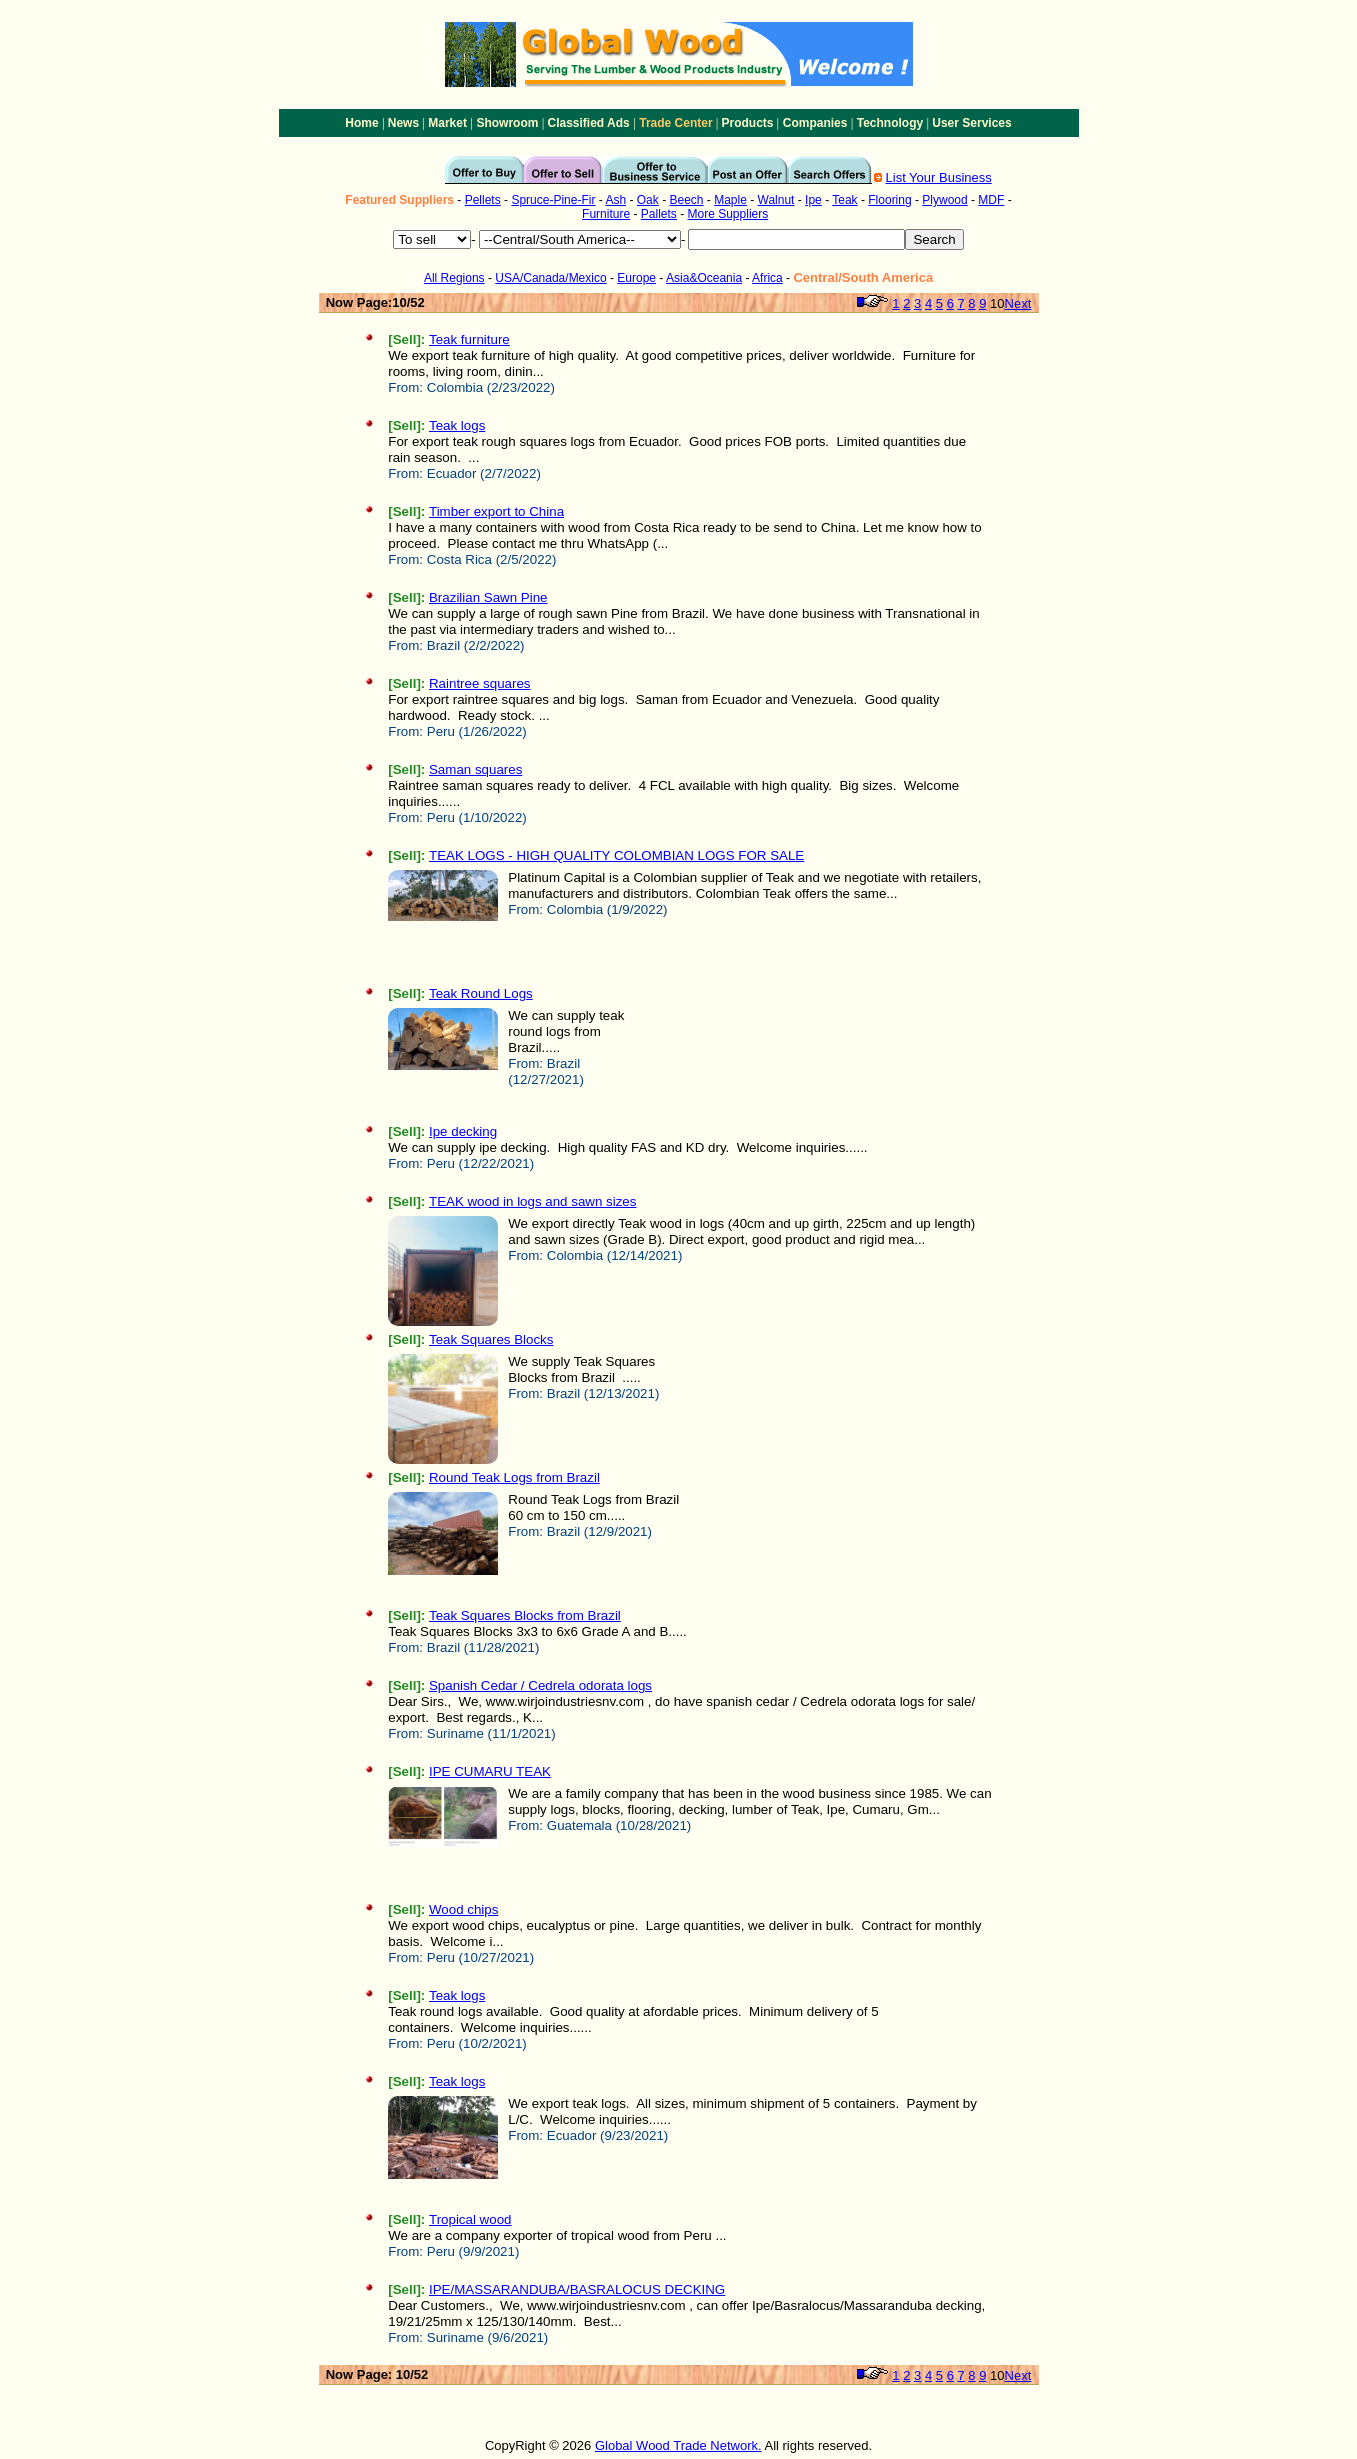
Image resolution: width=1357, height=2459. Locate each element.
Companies (815, 123)
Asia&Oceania (704, 278)
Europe (636, 278)
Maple (730, 200)
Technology (890, 123)
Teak (844, 200)
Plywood (944, 200)
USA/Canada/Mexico (550, 278)
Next (1018, 303)
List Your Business (939, 177)
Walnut (776, 200)
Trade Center (675, 123)
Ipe (813, 200)
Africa (767, 278)
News (403, 123)
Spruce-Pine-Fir (553, 200)
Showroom (507, 123)
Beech (686, 200)
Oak (648, 200)
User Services (971, 123)
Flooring (889, 200)
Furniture (606, 214)
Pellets (483, 200)
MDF (991, 200)
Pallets (659, 214)
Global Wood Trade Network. (678, 2445)
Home (361, 123)
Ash (615, 200)
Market (447, 123)
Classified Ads (589, 123)
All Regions (454, 278)
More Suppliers (728, 214)
